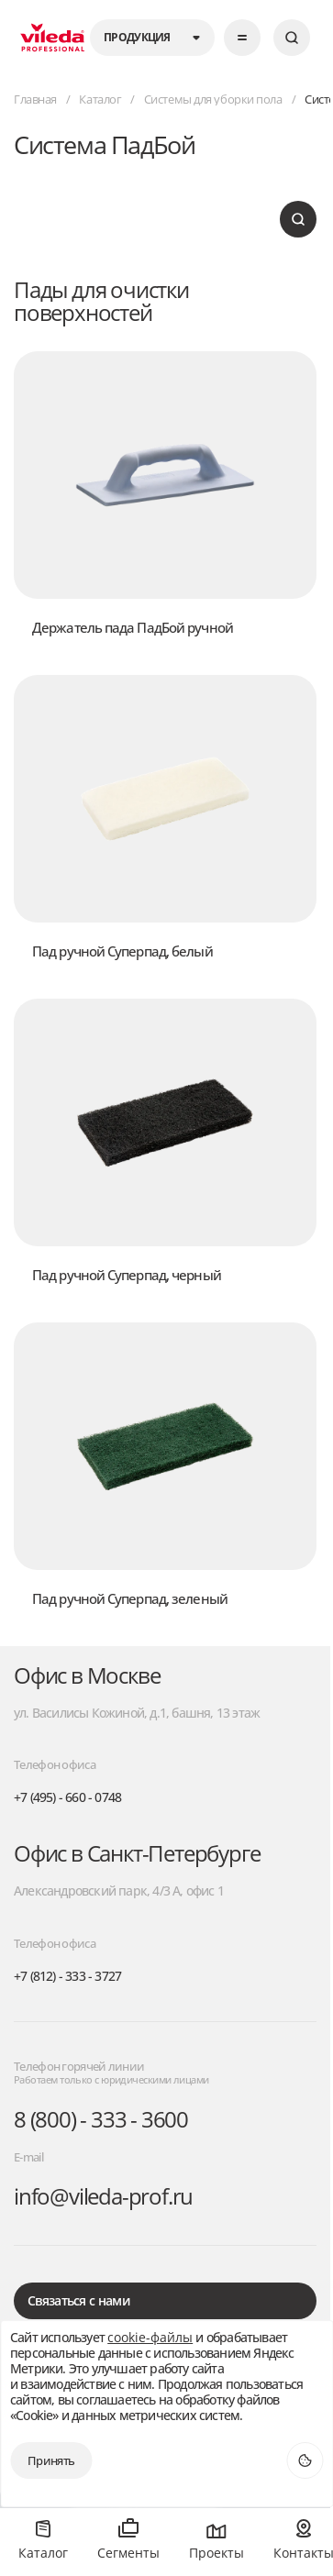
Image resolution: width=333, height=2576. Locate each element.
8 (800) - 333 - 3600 (101, 2119)
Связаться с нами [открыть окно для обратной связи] (78, 2300)
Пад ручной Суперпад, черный (126, 1275)
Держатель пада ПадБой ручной (132, 627)
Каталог (100, 99)
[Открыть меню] (242, 37)
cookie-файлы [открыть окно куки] (150, 2338)
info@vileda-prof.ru (103, 2196)
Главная (35, 99)
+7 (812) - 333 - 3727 (67, 1977)
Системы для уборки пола (213, 99)
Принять (51, 2460)
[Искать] (291, 37)
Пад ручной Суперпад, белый (122, 951)
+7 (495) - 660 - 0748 (67, 1798)
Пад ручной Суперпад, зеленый (130, 1598)
